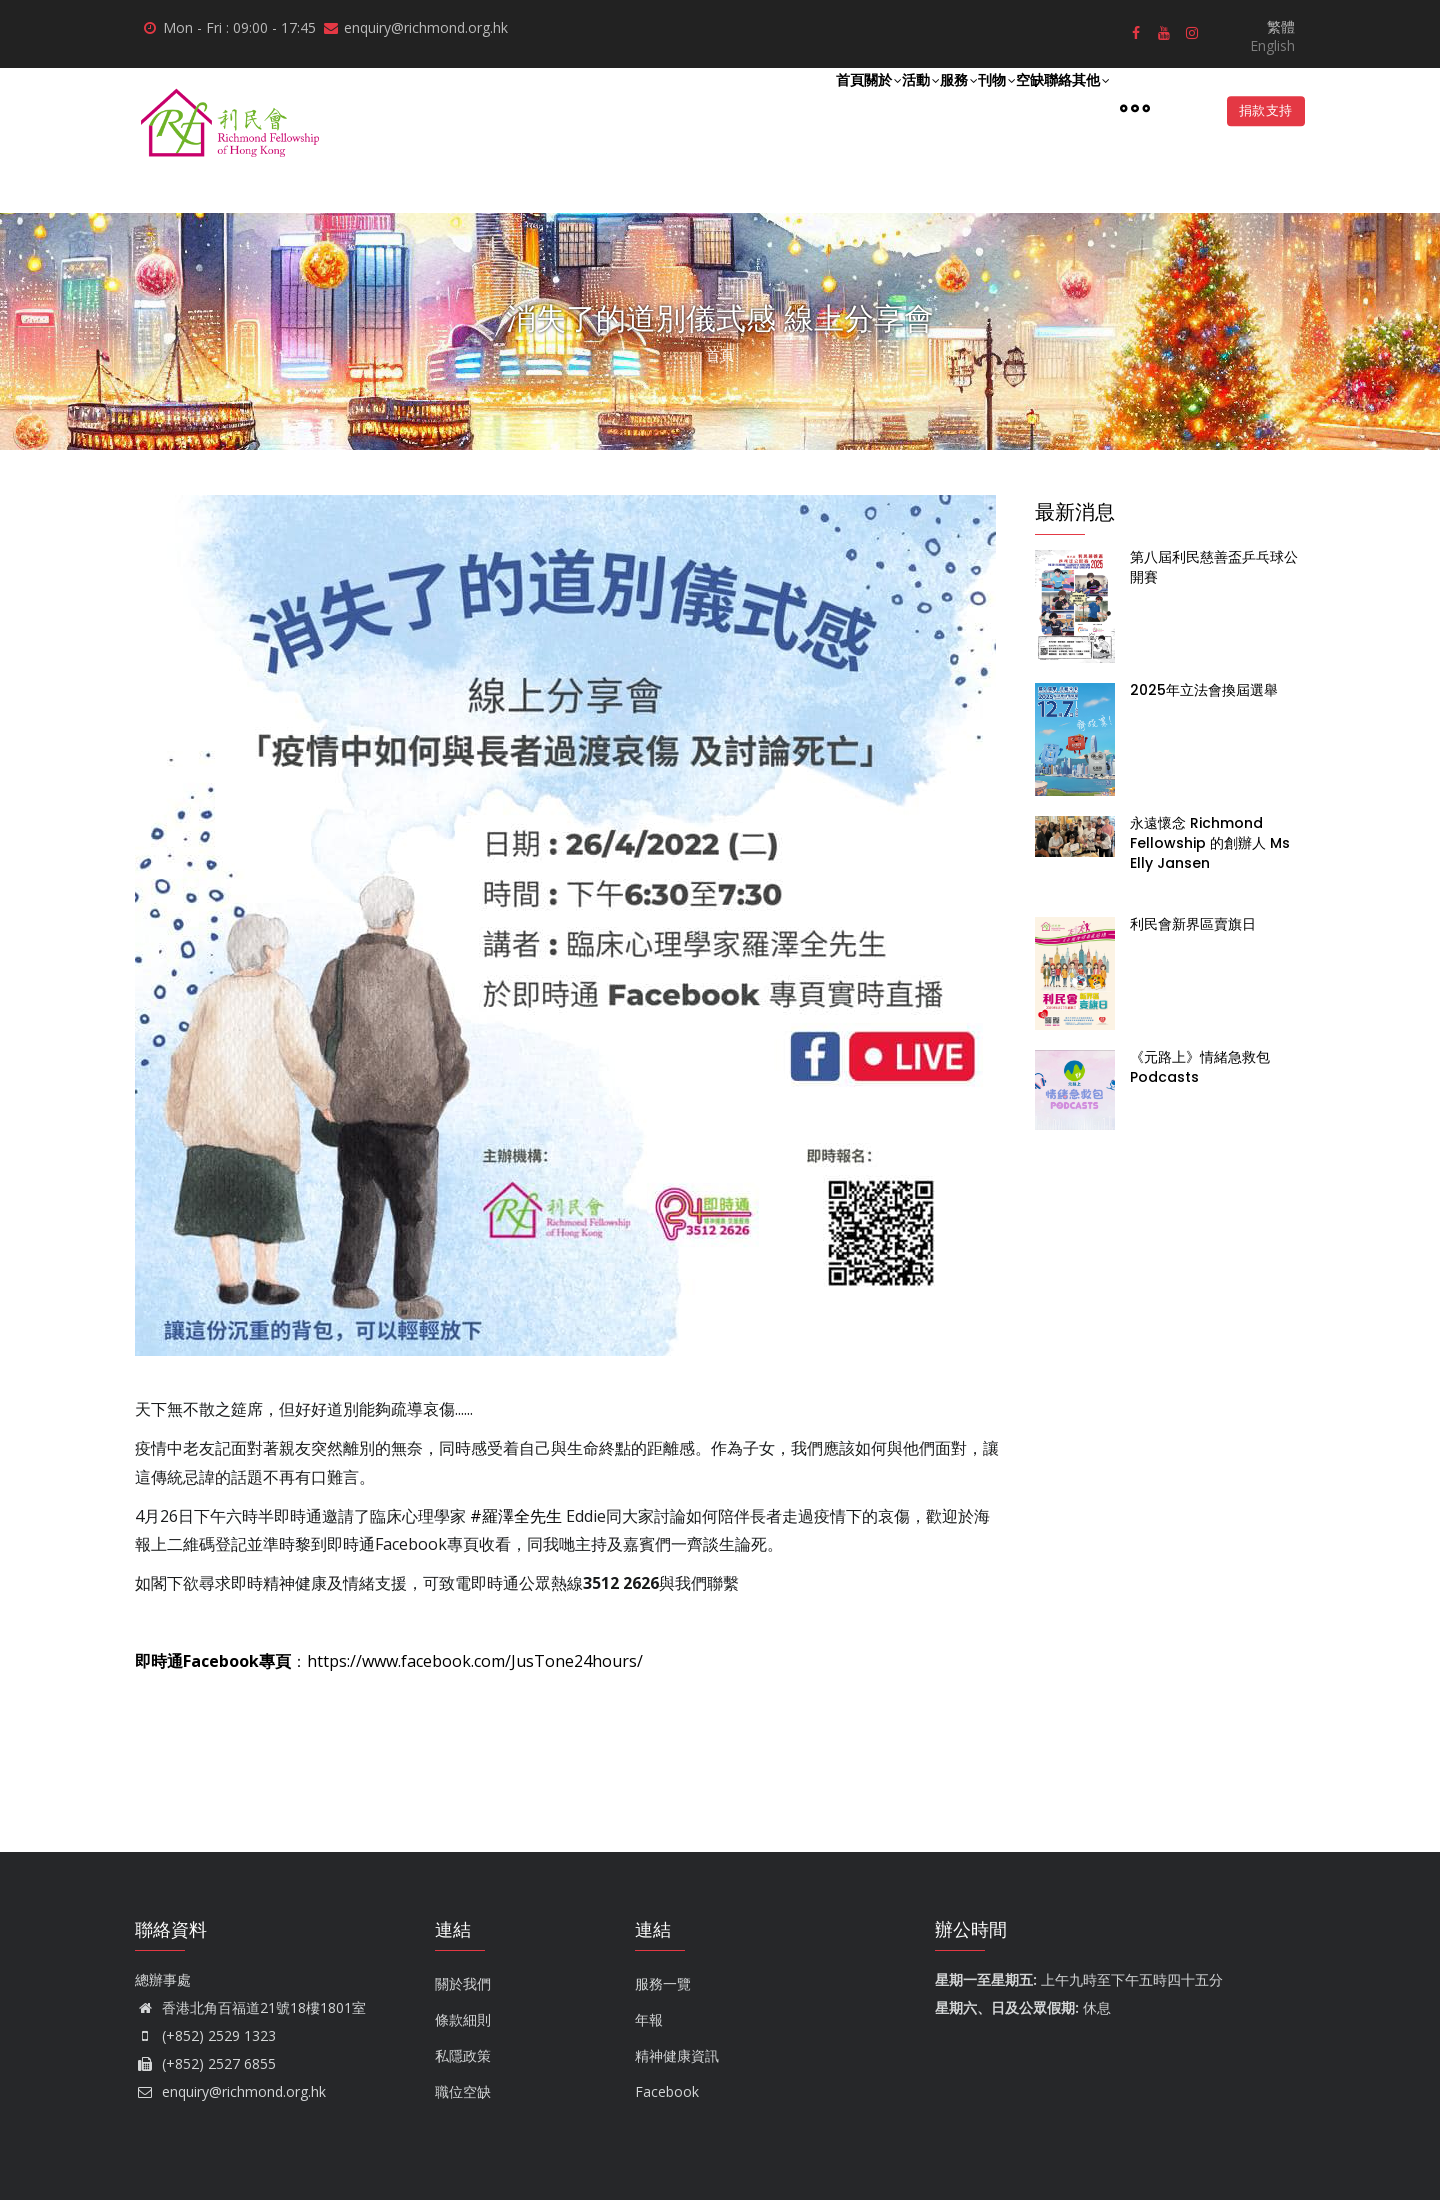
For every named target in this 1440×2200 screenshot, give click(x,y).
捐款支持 (1258, 111)
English (1272, 45)
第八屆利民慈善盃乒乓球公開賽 (1214, 567)
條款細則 (463, 2019)
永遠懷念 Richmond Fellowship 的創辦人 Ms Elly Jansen (1210, 843)
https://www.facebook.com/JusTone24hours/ (475, 1661)
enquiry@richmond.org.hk (230, 2091)
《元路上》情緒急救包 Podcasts (1200, 1067)
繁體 (1281, 26)
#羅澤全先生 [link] (516, 1516)
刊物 (920, 108)
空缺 (975, 106)
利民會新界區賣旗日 (1193, 924)
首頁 (685, 106)
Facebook (667, 2091)
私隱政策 (463, 2055)
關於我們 (463, 1983)
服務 (860, 108)
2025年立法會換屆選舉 (1204, 690)
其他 (1080, 108)
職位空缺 (463, 2091)
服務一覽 (663, 1983)
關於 (740, 108)
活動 (800, 108)
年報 (649, 2019)
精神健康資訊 (677, 2055)
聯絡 (1025, 106)
